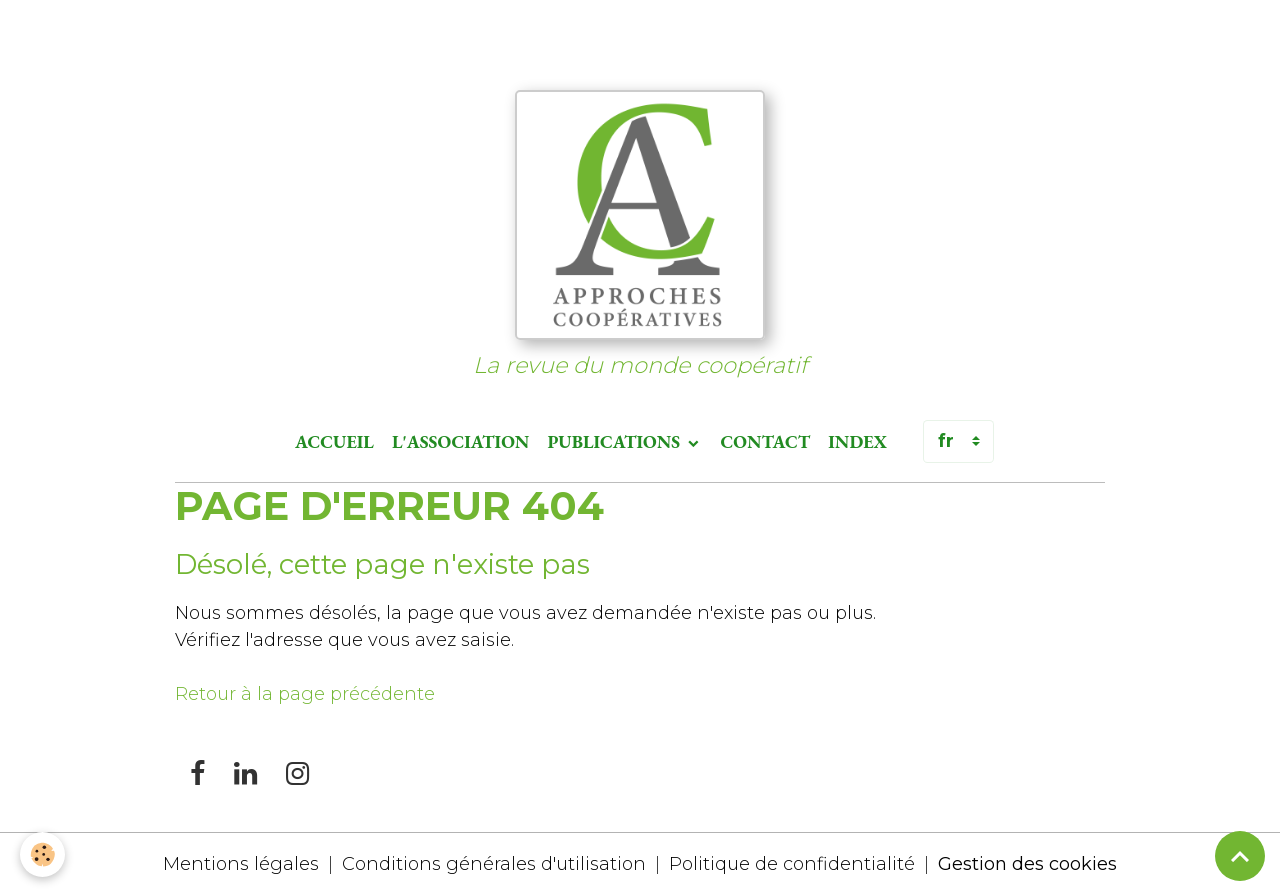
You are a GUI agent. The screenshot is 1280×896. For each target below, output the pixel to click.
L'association (460, 441)
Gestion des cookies (1027, 864)
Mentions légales (241, 864)
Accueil (334, 441)
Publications (615, 441)
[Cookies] (42, 854)
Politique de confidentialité (792, 864)
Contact (765, 441)
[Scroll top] (1240, 856)
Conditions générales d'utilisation (494, 864)
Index (857, 441)
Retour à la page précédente (305, 694)
